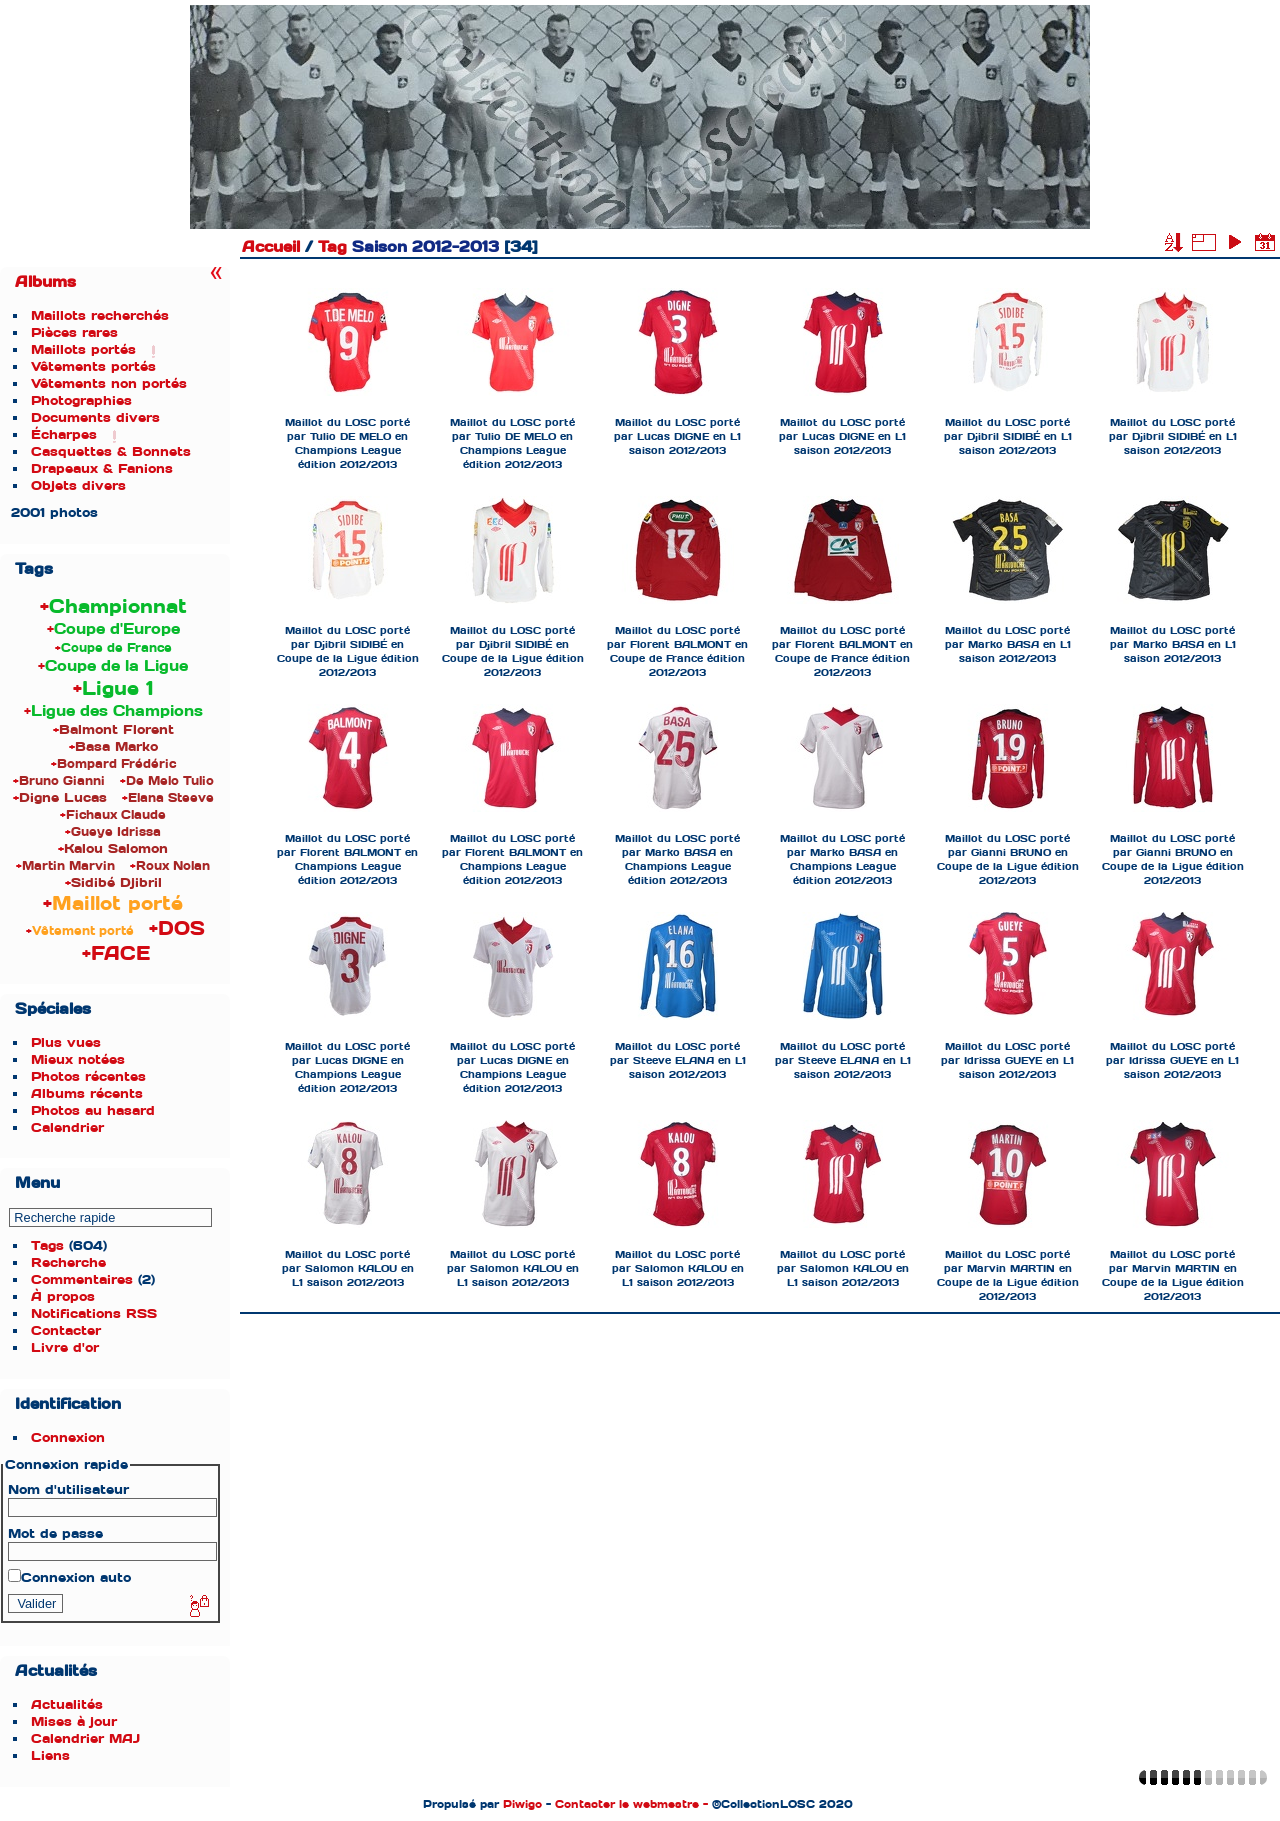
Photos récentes (88, 1076)
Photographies (81, 400)
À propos (63, 1296)
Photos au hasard (93, 1110)
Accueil (271, 247)
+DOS (177, 928)
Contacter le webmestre (627, 1804)
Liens (50, 1755)
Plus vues (66, 1042)
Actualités (67, 1704)
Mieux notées (78, 1059)
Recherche (68, 1262)
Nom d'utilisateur (68, 1489)
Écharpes (64, 434)
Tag (332, 247)
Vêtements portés (93, 366)
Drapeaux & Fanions (102, 468)
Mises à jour (74, 1721)
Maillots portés (83, 349)
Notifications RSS (94, 1313)
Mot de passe (55, 1533)
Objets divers (78, 485)
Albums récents (87, 1093)
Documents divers (95, 417)
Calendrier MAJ (85, 1738)
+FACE (116, 953)
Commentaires (82, 1279)
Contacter (66, 1330)
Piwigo (522, 1804)
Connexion (68, 1437)
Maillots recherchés (100, 315)
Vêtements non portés (109, 383)
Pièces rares (74, 332)
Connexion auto (69, 1577)
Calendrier (67, 1127)
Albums (45, 282)
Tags (47, 1245)
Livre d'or (65, 1347)
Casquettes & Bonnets (111, 451)
